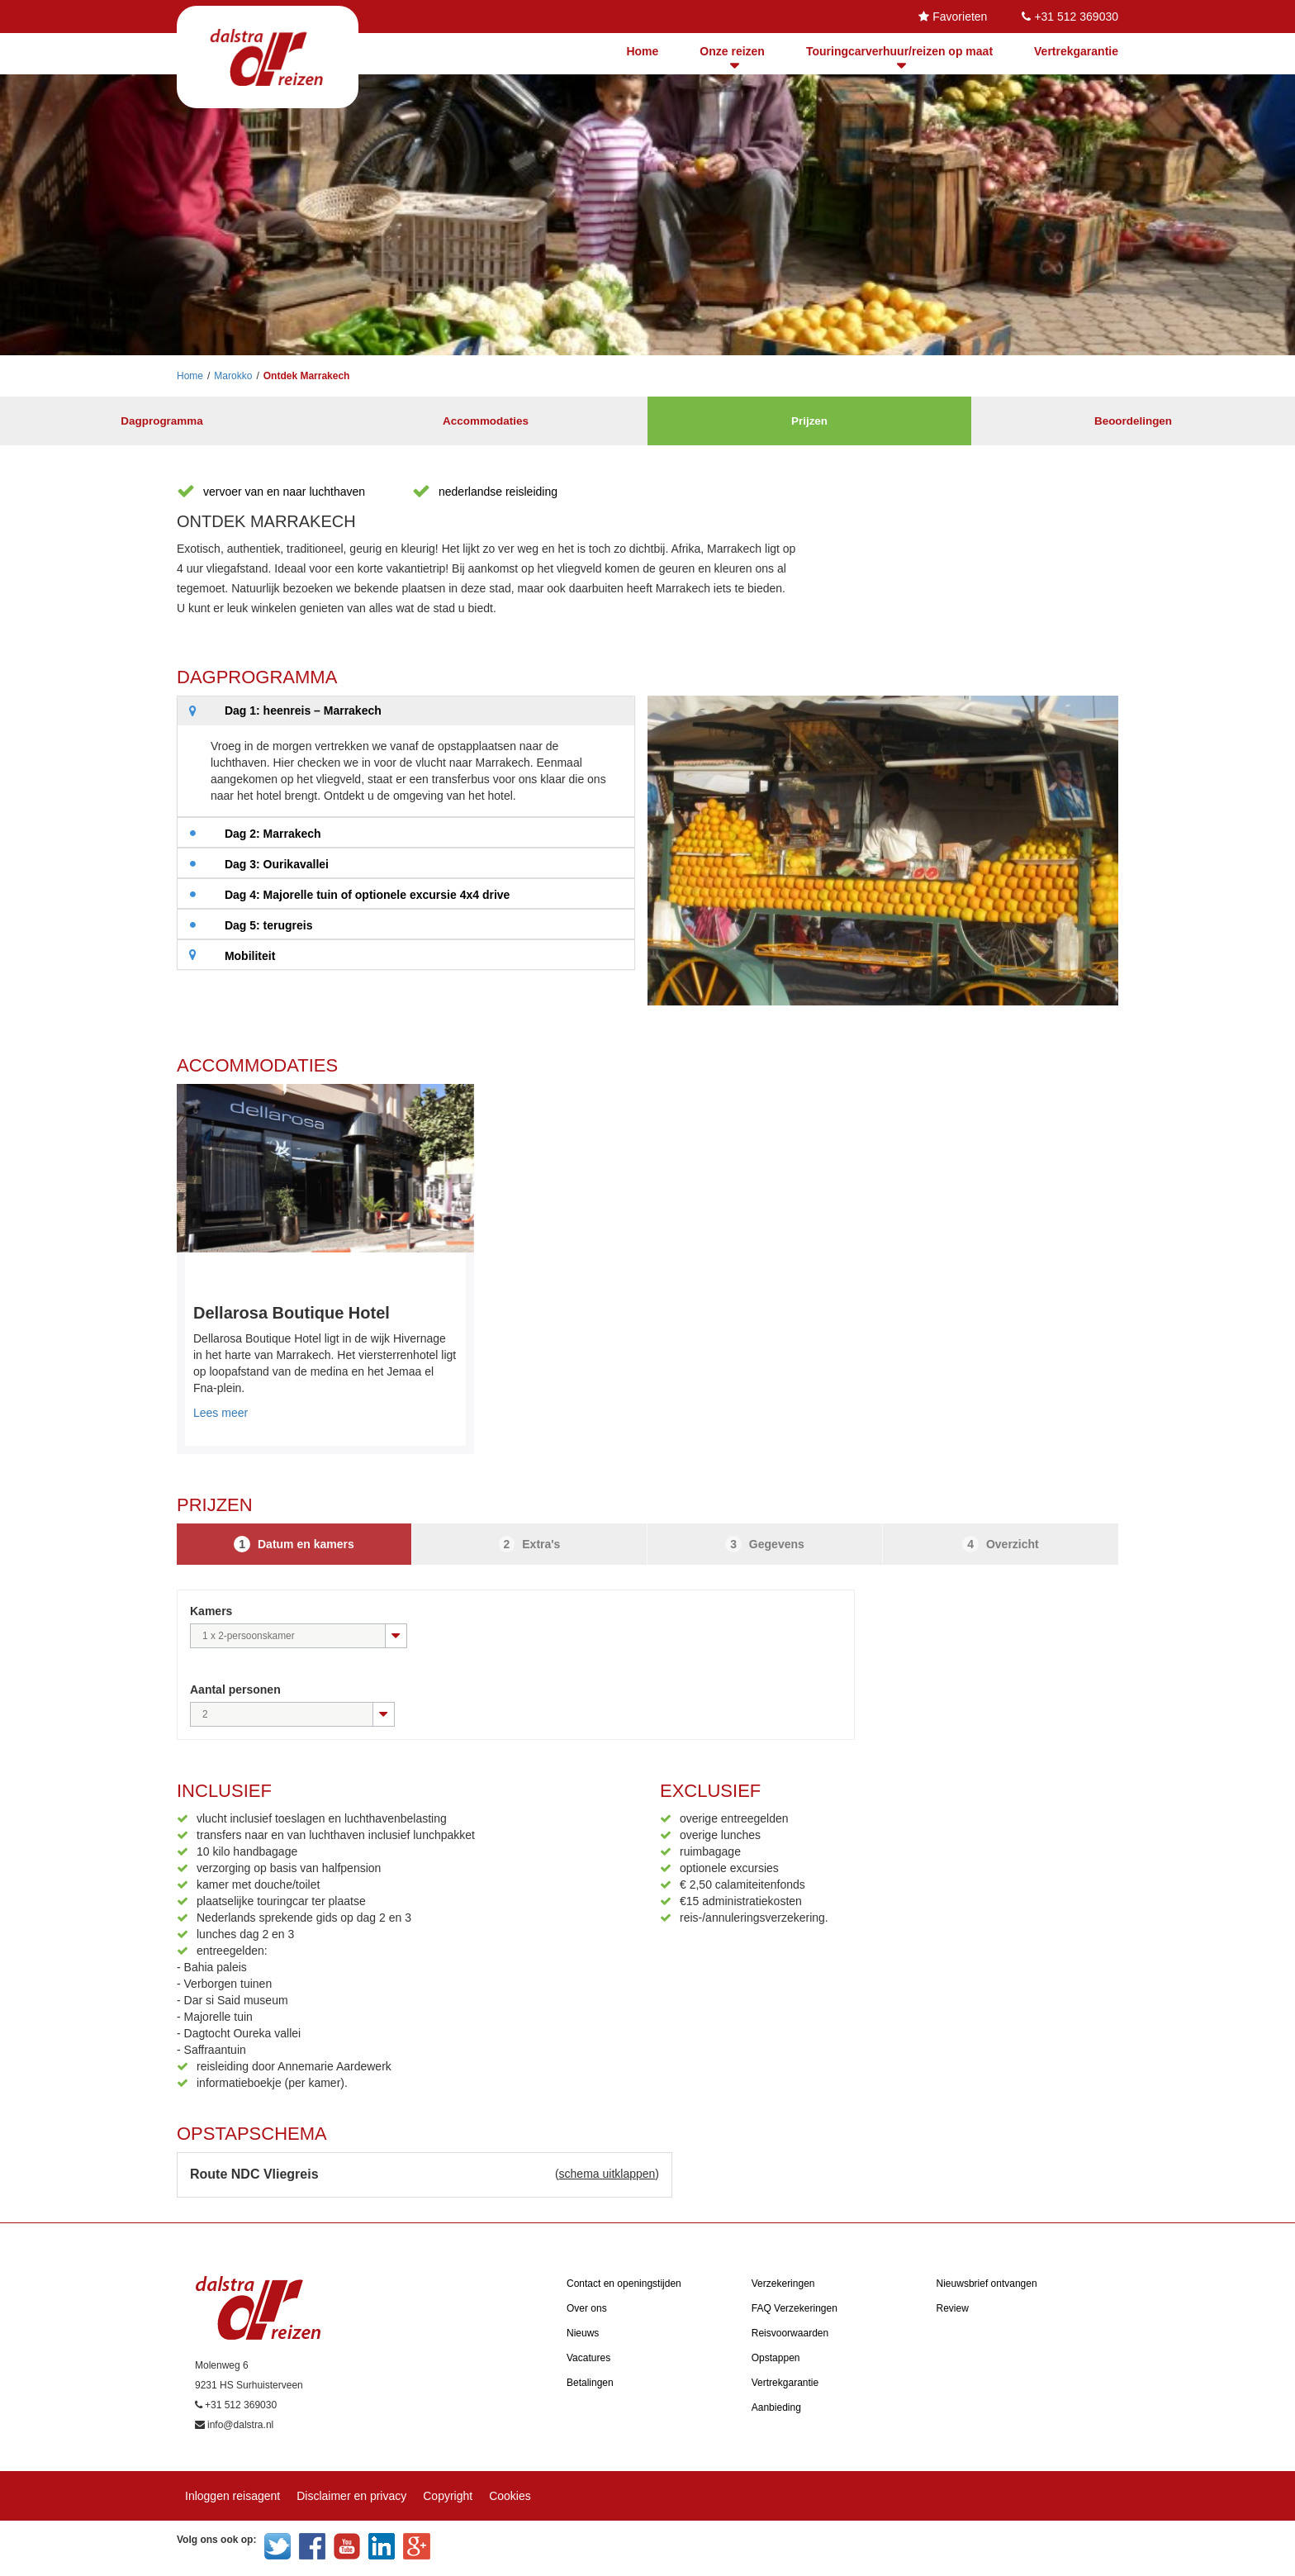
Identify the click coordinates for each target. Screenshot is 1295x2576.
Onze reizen (732, 51)
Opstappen (776, 2358)
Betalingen (590, 2382)
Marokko (233, 376)
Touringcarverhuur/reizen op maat (899, 51)
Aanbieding (776, 2407)
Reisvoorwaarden (790, 2333)
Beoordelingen (1133, 421)
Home (642, 51)
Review (953, 2308)
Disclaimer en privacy (351, 2495)
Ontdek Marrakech (306, 376)
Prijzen (809, 421)
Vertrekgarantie (1076, 51)
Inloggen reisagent (232, 2495)
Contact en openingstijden (624, 2283)
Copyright (447, 2495)
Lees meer (220, 1412)
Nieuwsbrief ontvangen (987, 2283)
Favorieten (959, 16)
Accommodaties (485, 421)
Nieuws (583, 2333)
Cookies (510, 2495)
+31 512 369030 (1076, 16)
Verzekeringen (783, 2283)
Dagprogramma (161, 421)
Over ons (587, 2308)
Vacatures (588, 2358)
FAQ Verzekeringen (794, 2308)
